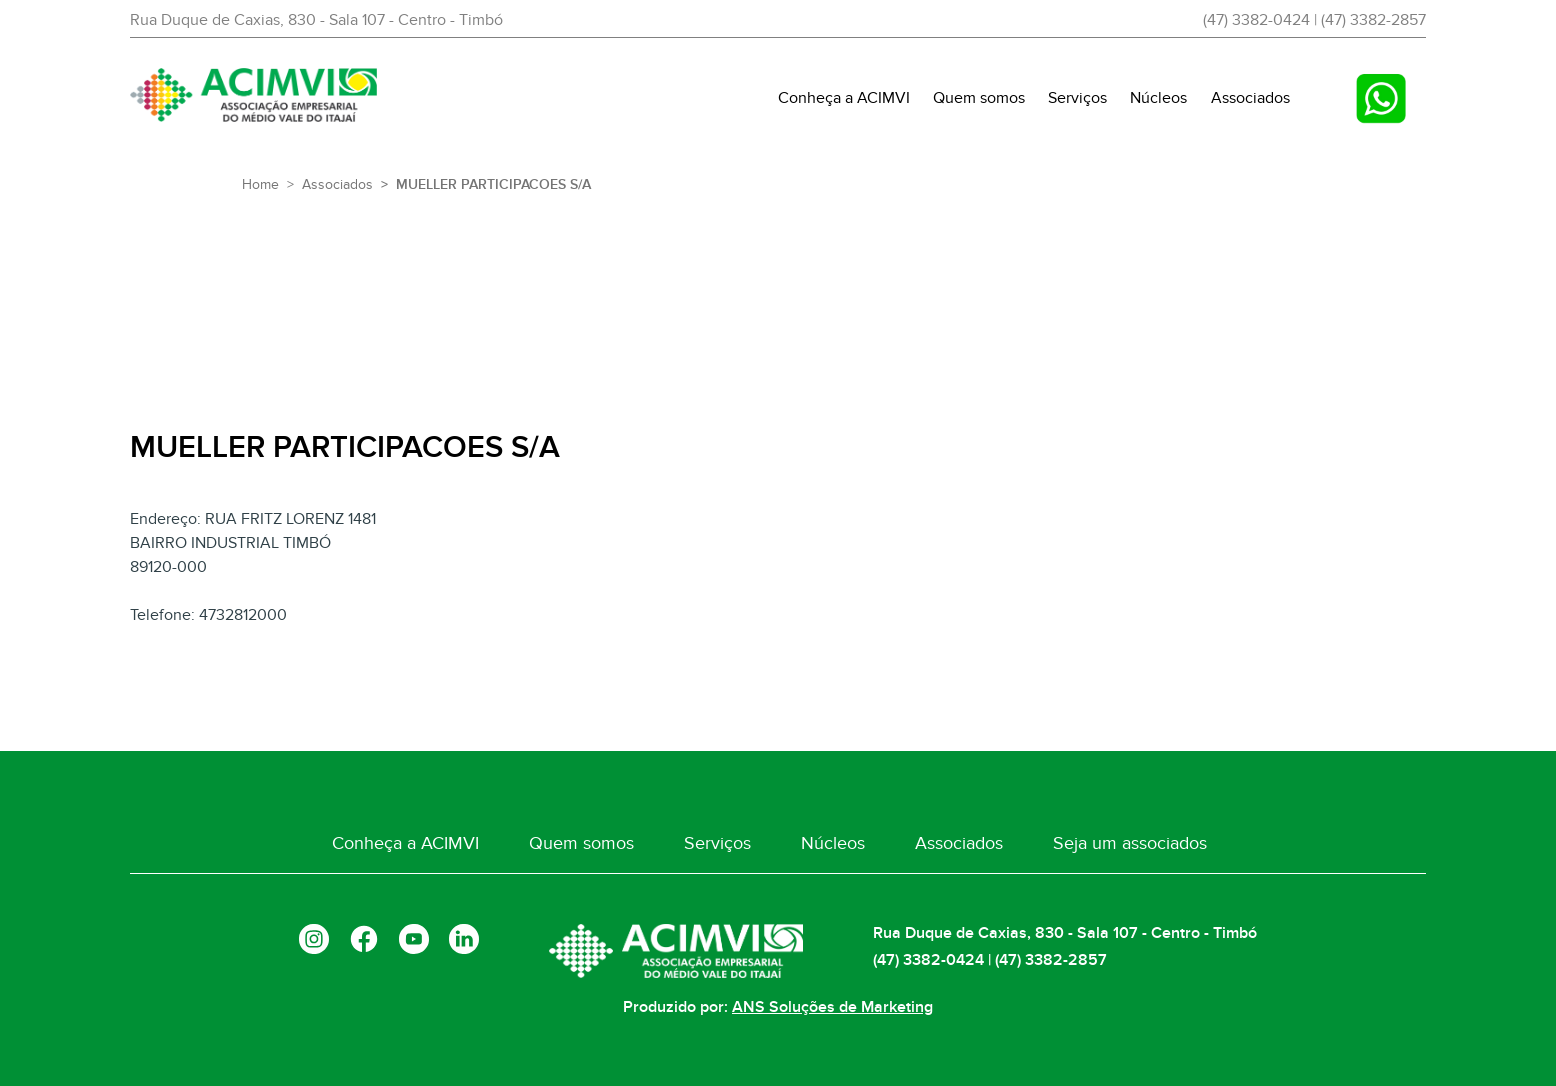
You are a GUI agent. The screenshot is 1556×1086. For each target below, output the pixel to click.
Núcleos (1158, 98)
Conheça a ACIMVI (844, 98)
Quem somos (979, 98)
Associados (1250, 98)
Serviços (1077, 98)
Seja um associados (1118, 844)
